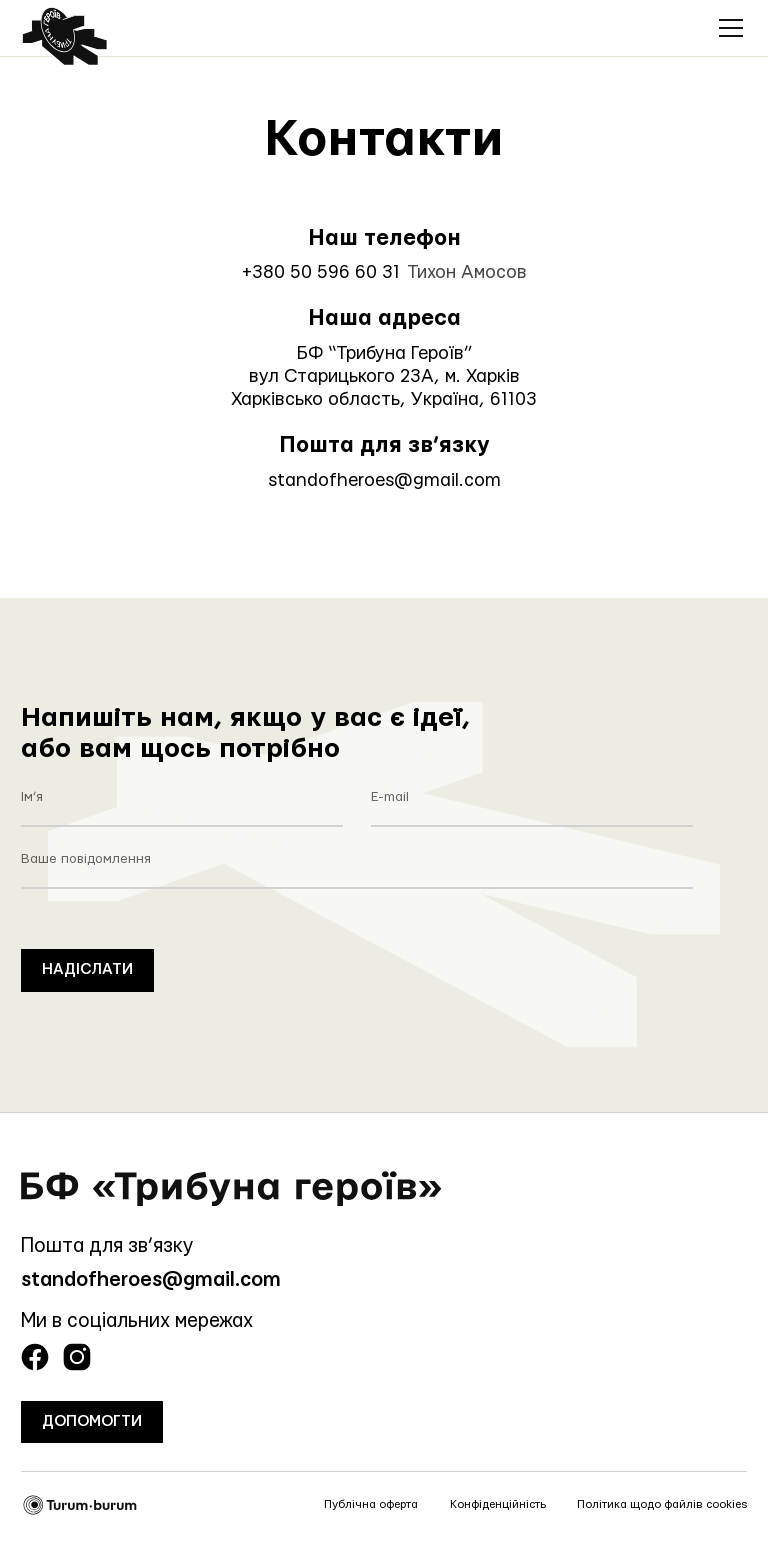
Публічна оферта (371, 1504)
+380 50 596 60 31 (321, 272)
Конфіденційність (498, 1504)
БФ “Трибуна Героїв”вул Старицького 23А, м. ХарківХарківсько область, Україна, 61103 (384, 376)
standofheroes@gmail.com (384, 480)
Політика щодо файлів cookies (662, 1504)
